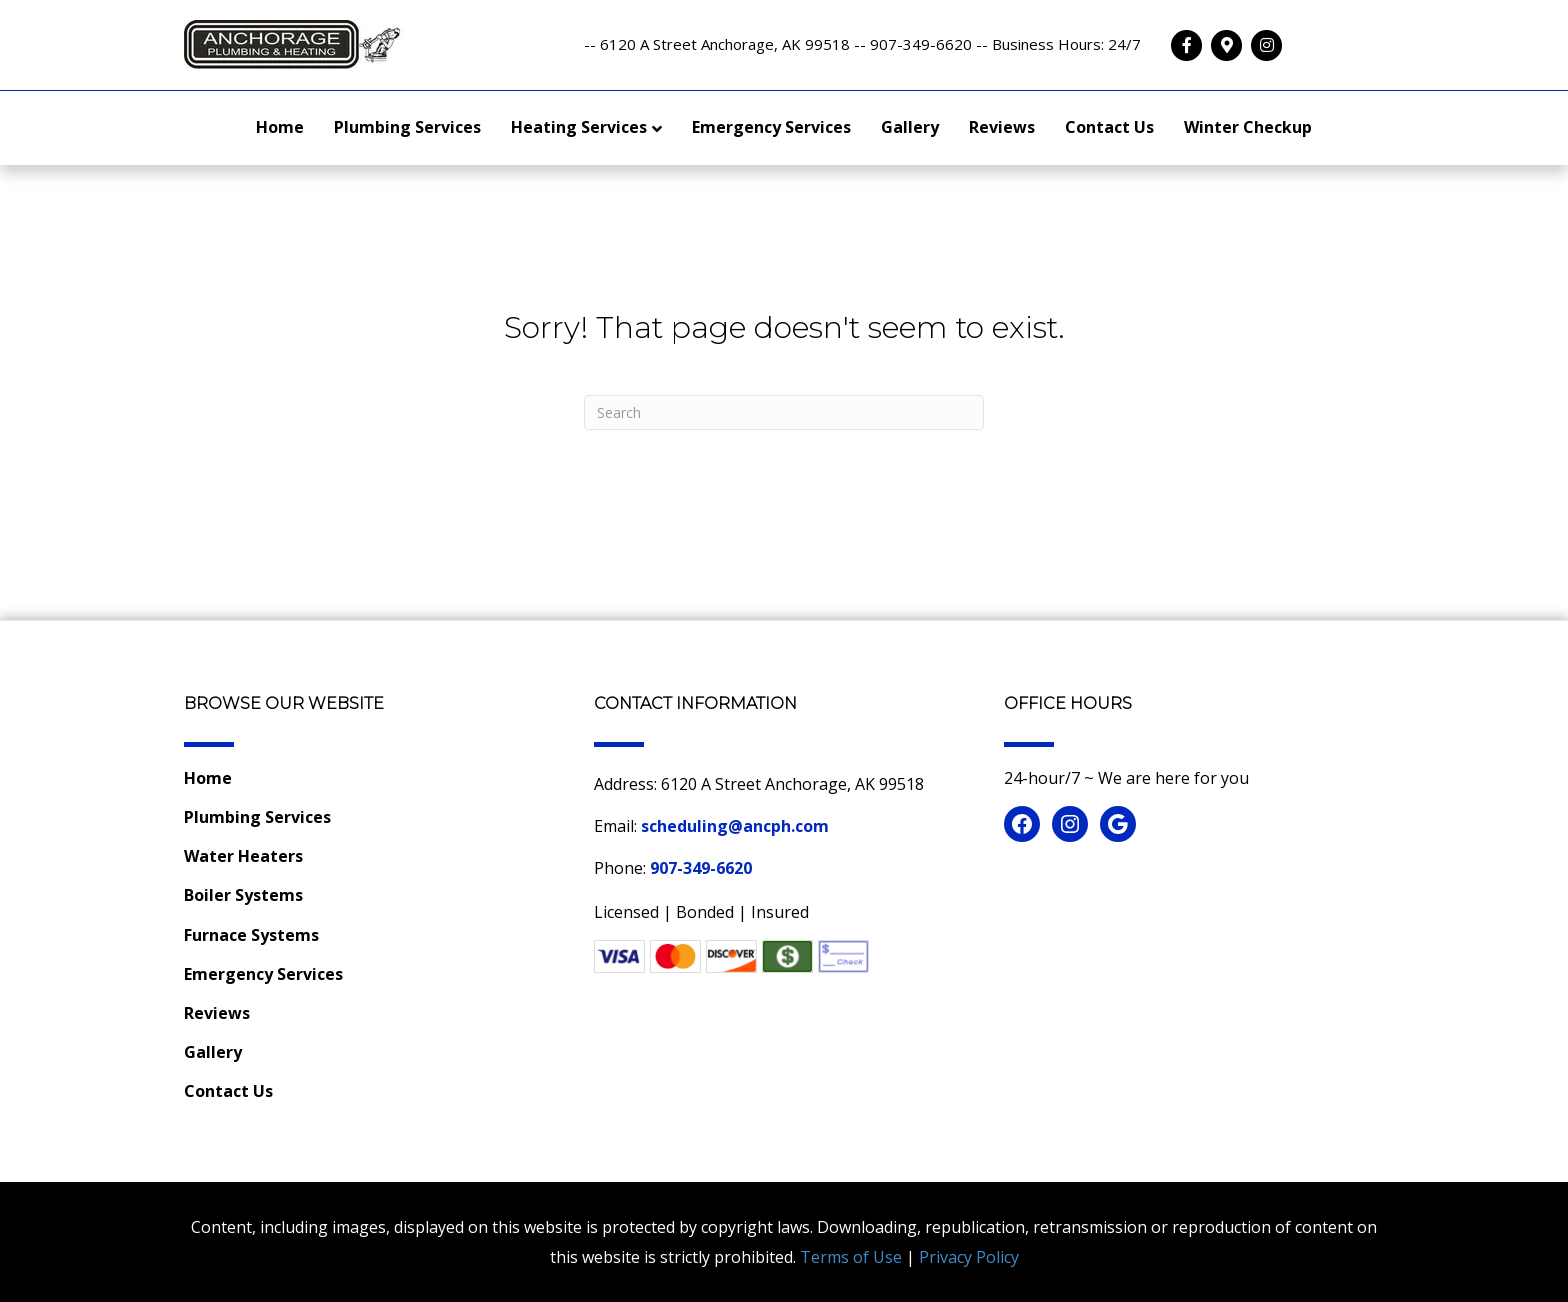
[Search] (784, 412)
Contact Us (1109, 127)
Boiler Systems (243, 895)
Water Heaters (243, 856)
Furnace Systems (251, 935)
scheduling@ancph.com (735, 826)
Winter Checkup (1248, 127)
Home (280, 127)
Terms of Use (851, 1257)
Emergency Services (771, 127)
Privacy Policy (969, 1257)
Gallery (910, 127)
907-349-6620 (701, 868)
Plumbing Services (407, 127)
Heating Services (579, 127)
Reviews (1002, 127)
